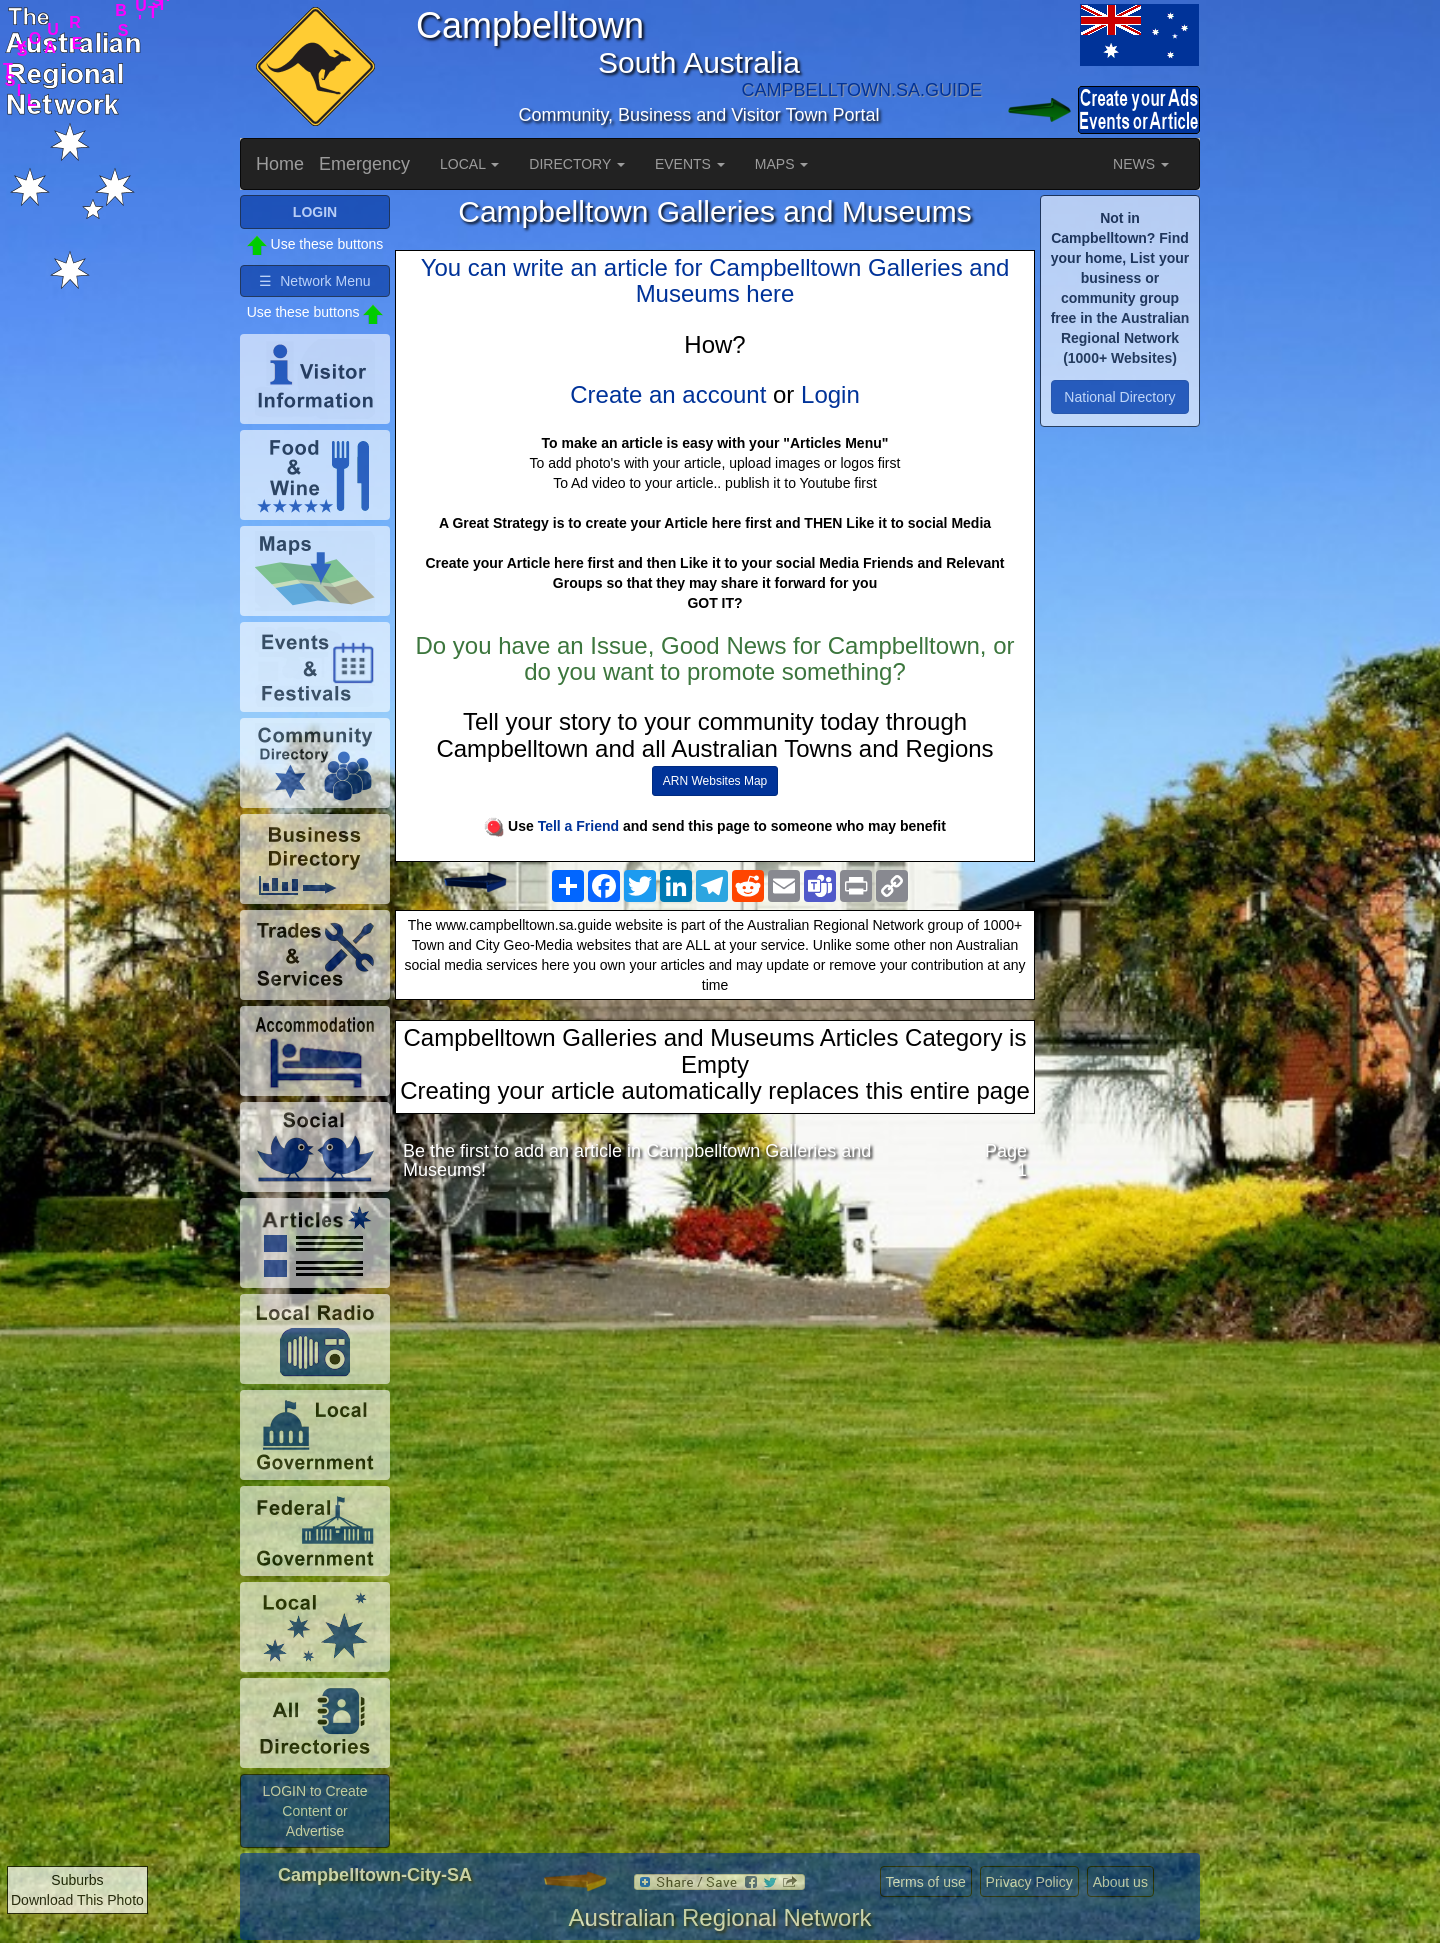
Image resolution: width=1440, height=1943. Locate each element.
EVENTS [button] (690, 164)
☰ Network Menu (314, 281)
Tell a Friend (578, 826)
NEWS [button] (1141, 164)
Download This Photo (77, 1900)
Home (280, 164)
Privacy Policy (1029, 1882)
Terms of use (926, 1882)
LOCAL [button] (469, 164)
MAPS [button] (782, 164)
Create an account (668, 394)
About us (1120, 1882)
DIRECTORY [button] (577, 164)
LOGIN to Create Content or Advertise (314, 1811)
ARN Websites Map (715, 781)
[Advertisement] (715, 1355)
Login (830, 394)
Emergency (364, 164)
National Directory (1119, 397)
